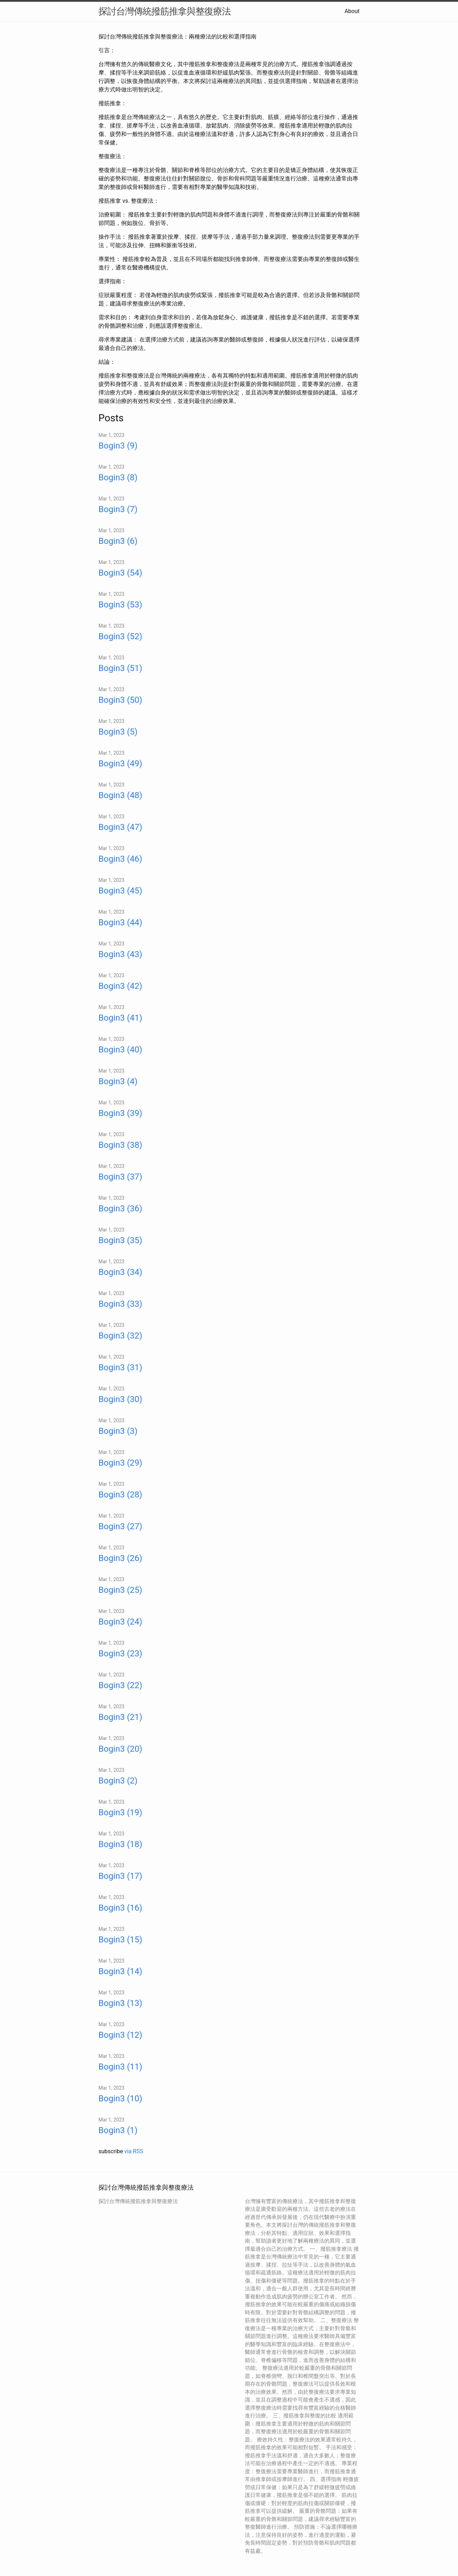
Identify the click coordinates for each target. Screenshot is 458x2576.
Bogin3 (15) (120, 1940)
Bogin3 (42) (120, 986)
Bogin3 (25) (120, 1590)
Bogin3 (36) (120, 1208)
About (352, 11)
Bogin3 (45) (120, 891)
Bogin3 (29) (120, 1463)
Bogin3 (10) (120, 2098)
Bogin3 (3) (118, 1431)
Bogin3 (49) (120, 763)
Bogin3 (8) (118, 477)
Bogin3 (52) (120, 636)
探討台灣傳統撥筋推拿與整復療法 (164, 11)
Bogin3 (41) (120, 1018)
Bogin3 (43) (120, 954)
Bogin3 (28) (120, 1495)
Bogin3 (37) (120, 1177)
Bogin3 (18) (120, 1844)
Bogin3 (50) (120, 700)
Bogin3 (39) (120, 1113)
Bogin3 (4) (118, 1081)
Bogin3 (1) (118, 2130)
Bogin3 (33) (120, 1304)
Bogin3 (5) (118, 732)
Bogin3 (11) (120, 2067)
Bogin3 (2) (118, 1781)
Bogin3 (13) (120, 2003)
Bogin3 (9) (118, 446)
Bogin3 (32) (120, 1336)
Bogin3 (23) (120, 1653)
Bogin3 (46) (120, 859)
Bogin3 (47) (120, 827)
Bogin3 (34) (120, 1272)
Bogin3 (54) (120, 573)
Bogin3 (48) (120, 795)
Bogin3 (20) (120, 1749)
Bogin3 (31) (120, 1367)
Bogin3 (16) (120, 1908)
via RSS (133, 2151)
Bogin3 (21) (120, 1717)
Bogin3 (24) (120, 1622)
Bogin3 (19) (120, 1812)
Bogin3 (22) (120, 1685)
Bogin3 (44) (120, 922)
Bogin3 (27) (120, 1526)
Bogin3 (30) (120, 1399)
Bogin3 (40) (120, 1050)
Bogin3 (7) (118, 509)
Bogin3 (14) (120, 1971)
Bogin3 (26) (120, 1558)
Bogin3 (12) (120, 2035)
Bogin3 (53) (120, 605)
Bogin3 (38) (120, 1145)
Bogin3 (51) (120, 668)
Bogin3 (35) (120, 1240)
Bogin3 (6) (118, 541)
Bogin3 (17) (120, 1876)
